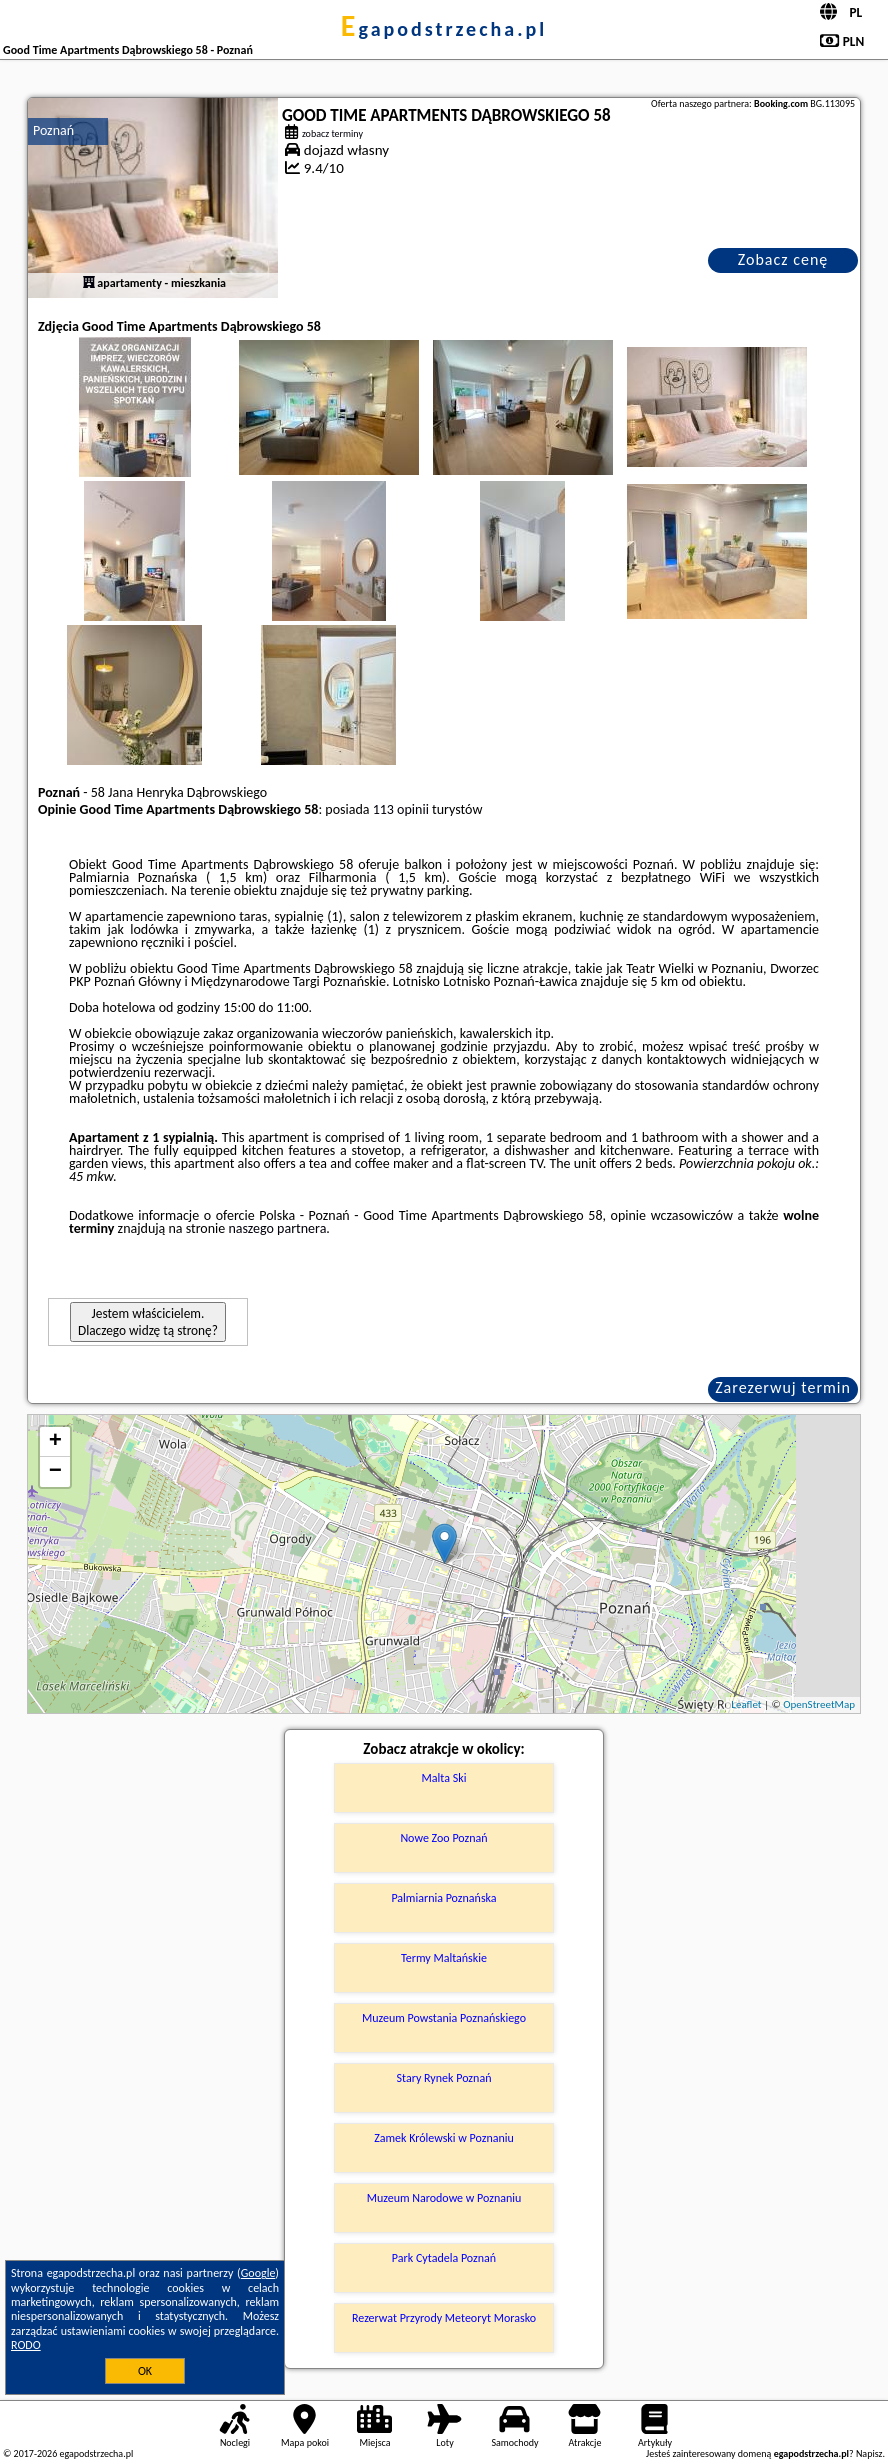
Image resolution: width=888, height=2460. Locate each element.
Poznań (53, 130)
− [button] (55, 1472)
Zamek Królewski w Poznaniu (444, 2138)
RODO (26, 2345)
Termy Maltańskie (444, 1958)
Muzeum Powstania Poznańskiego (444, 2018)
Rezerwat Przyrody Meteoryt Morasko (444, 2318)
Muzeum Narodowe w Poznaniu (444, 2198)
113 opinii (401, 809)
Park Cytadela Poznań (444, 2258)
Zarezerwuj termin (783, 1387)
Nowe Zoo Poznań (443, 1838)
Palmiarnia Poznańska (443, 1898)
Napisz (869, 2453)
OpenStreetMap (819, 1704)
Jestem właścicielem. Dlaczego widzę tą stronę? (148, 1322)
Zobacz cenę (783, 259)
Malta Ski (444, 1778)
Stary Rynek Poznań (444, 2078)
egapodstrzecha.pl (444, 29)
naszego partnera (277, 1228)
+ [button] (55, 1442)
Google (258, 2273)
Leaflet (746, 1704)
